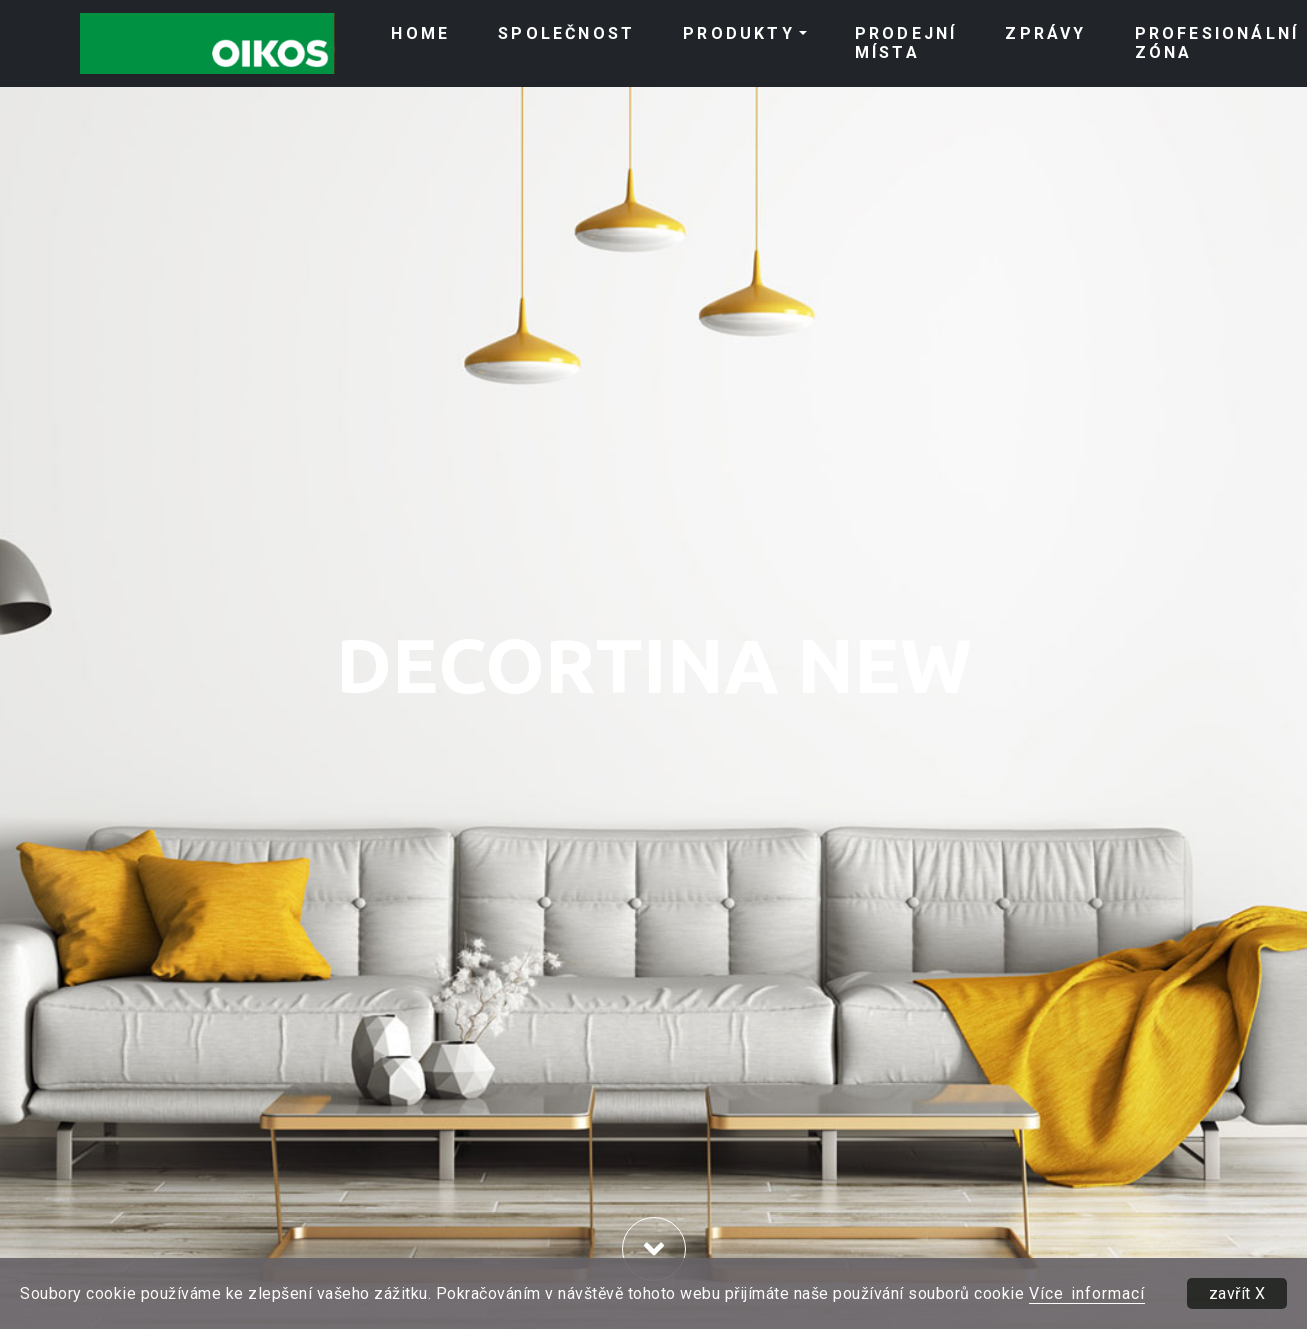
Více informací (1087, 1293)
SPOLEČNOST (566, 33)
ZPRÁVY (1045, 33)
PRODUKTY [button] (739, 33)
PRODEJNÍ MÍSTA (906, 43)
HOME (420, 33)
